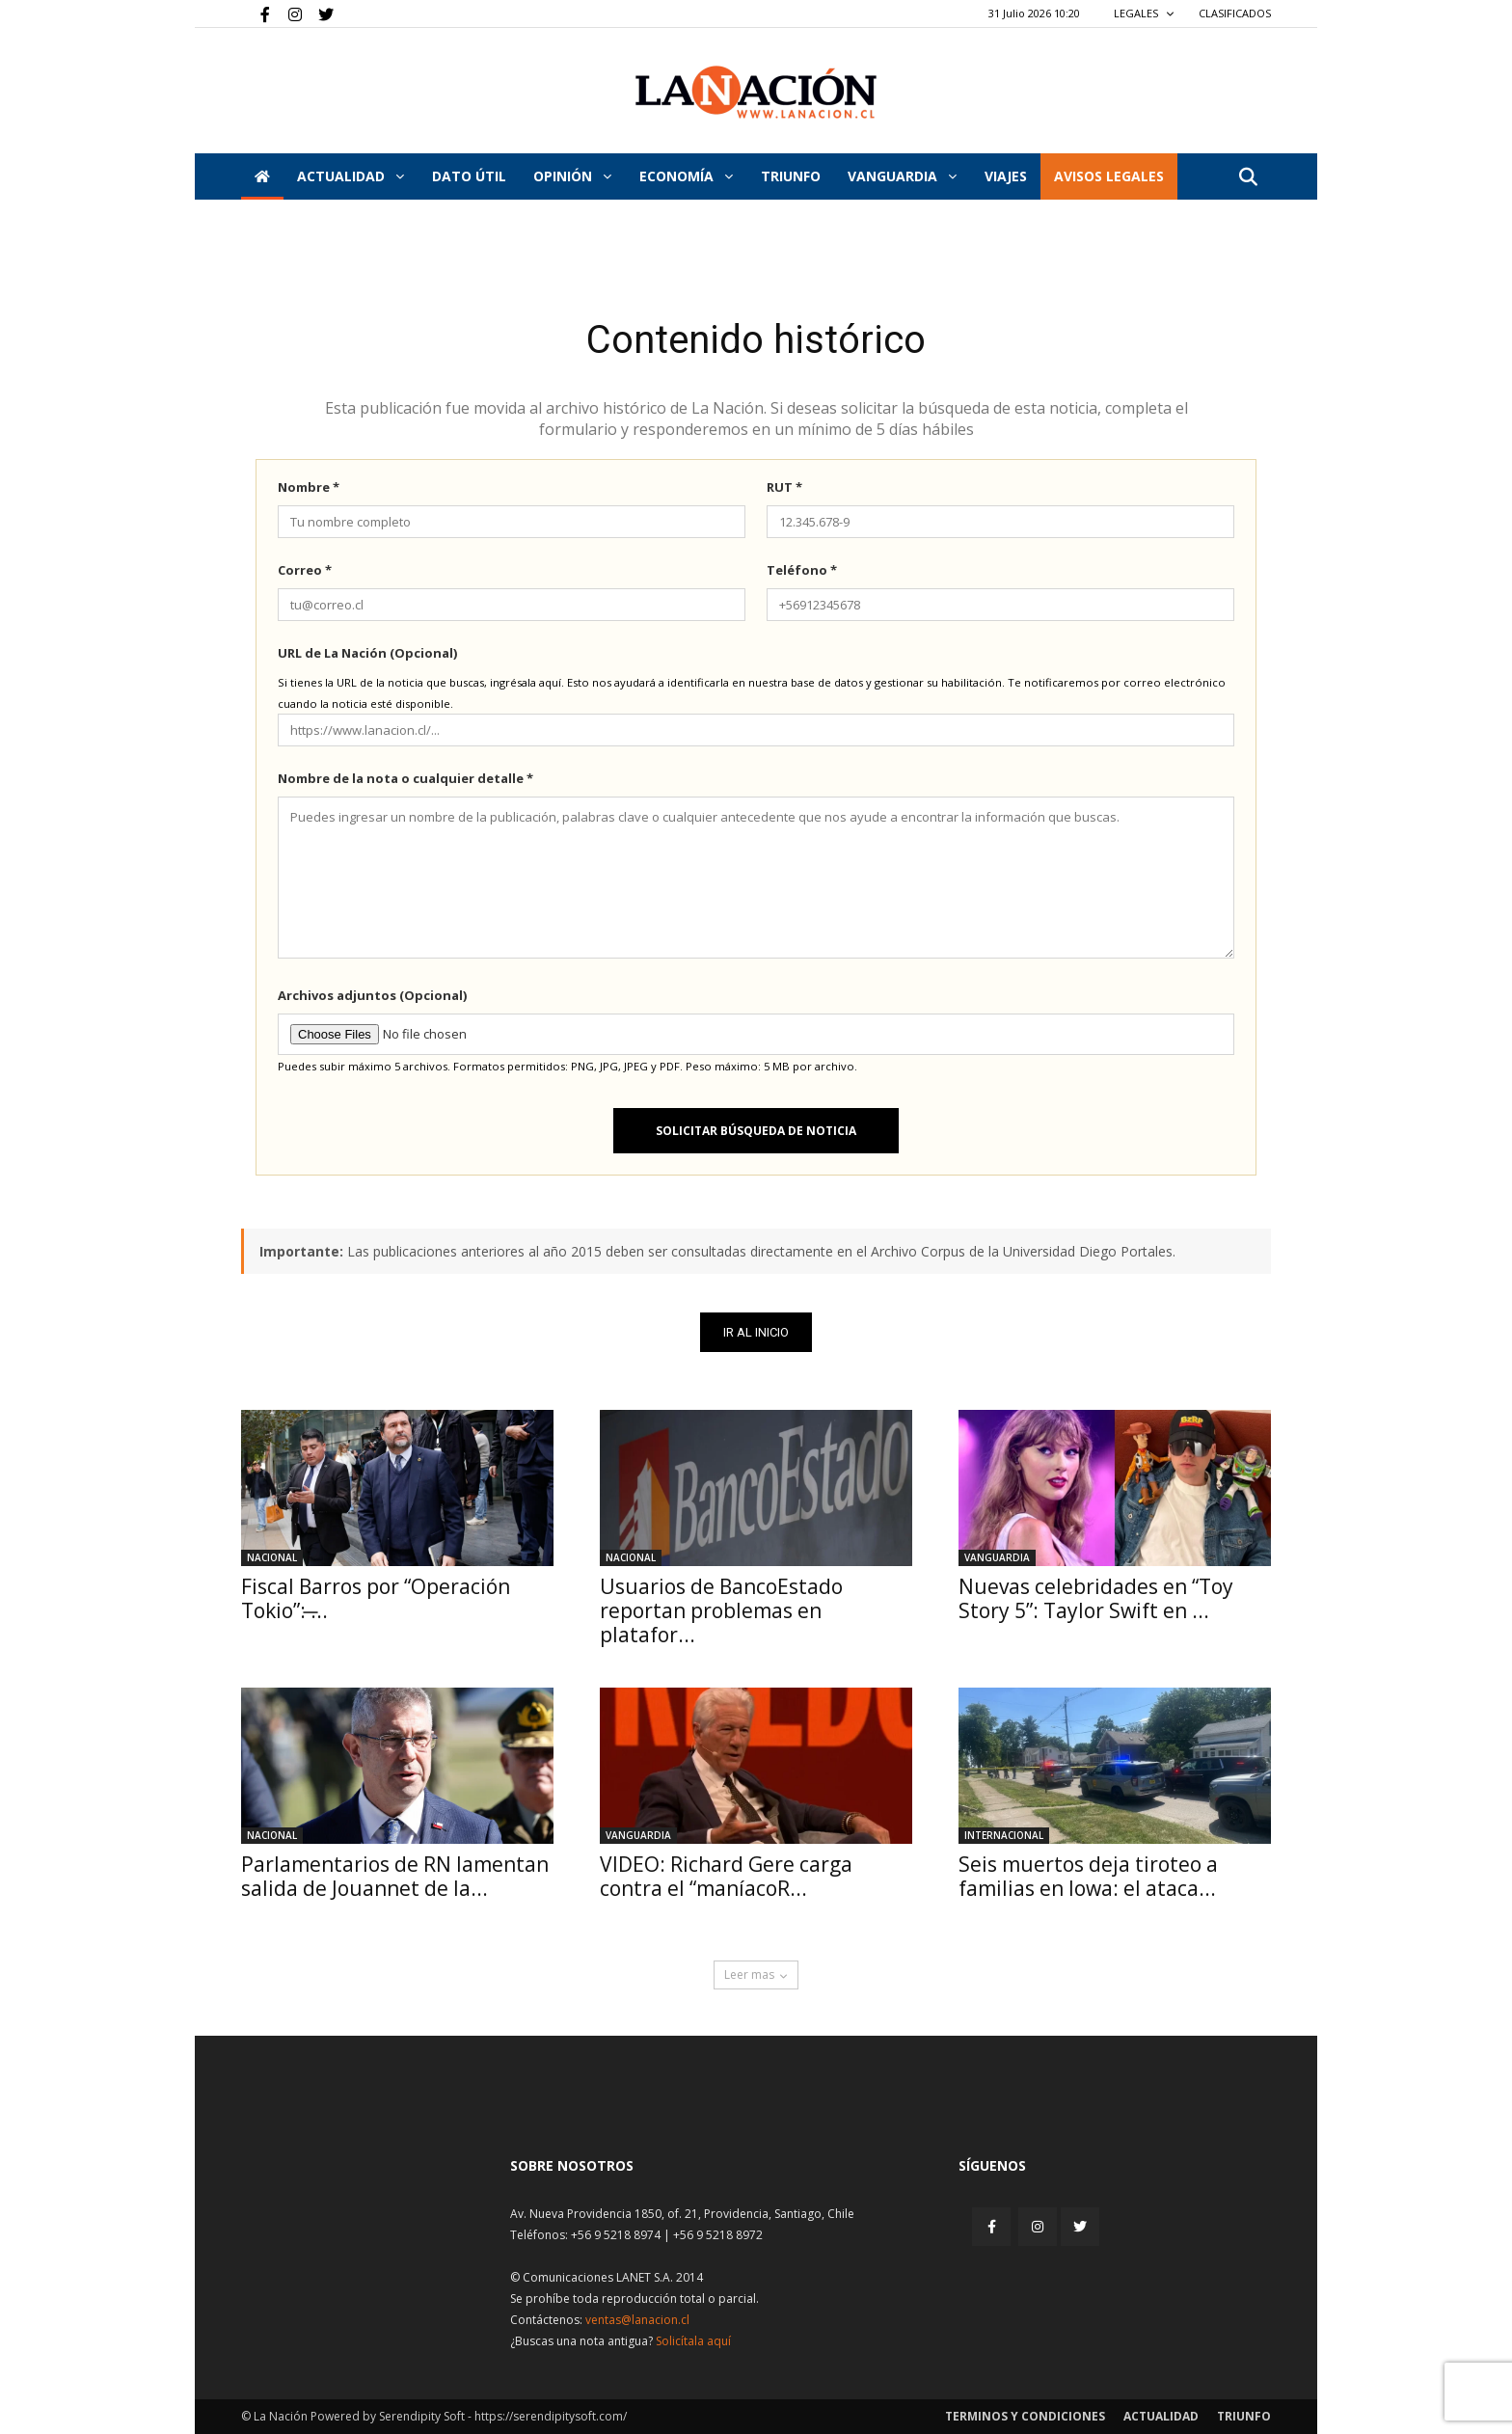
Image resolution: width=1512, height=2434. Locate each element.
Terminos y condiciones (1025, 2416)
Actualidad (350, 176)
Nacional (272, 1557)
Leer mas (756, 1974)
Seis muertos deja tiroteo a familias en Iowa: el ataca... (1088, 1876)
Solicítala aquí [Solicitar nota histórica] (693, 2341)
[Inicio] (262, 176)
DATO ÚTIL (469, 176)
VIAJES (1006, 176)
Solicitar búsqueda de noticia (756, 1130)
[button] (1248, 178)
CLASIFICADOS (1235, 13)
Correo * (305, 570)
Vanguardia (902, 176)
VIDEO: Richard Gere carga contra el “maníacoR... (726, 1876)
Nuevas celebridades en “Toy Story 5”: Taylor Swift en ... (1095, 1598)
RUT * (784, 487)
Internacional (1003, 1835)
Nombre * (308, 487)
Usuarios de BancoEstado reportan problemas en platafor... (721, 1610)
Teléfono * (802, 570)
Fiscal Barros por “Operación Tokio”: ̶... (375, 1598)
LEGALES (1144, 13)
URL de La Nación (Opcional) (367, 653)
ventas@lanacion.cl (637, 2320)
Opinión (572, 176)
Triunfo (791, 176)
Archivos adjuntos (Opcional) (372, 995)
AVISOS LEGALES (1109, 176)
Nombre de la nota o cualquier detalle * (405, 778)
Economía (686, 176)
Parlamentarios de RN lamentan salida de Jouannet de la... (395, 1876)
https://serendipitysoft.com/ (550, 2416)
